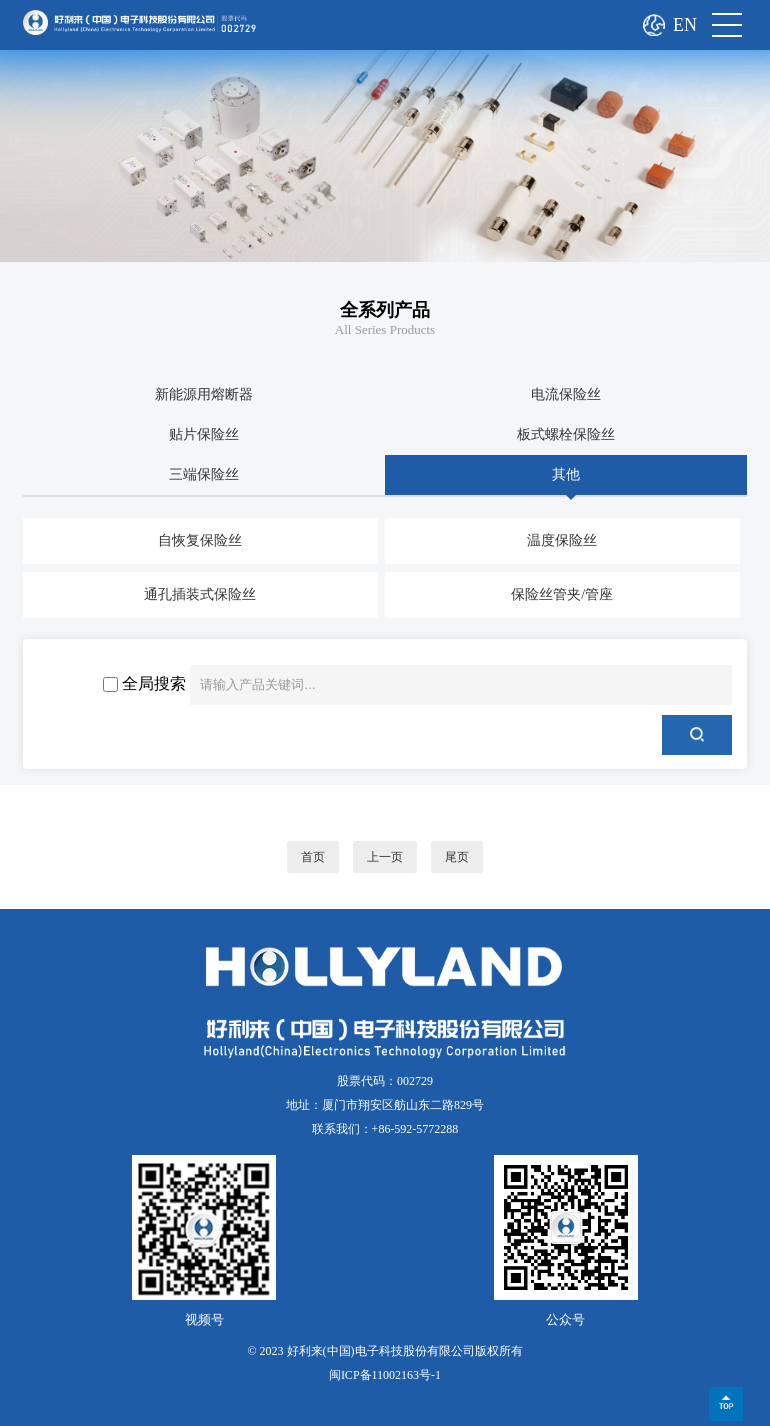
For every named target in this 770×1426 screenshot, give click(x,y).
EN (685, 25)
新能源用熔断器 (204, 394)
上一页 (385, 857)
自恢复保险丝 (200, 540)
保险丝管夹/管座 (562, 594)
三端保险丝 (204, 474)
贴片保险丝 (204, 434)
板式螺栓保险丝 (566, 434)
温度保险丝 (562, 540)
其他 (566, 474)
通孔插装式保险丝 (200, 594)
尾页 (457, 857)
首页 (313, 857)
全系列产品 (385, 310)
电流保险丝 (566, 394)
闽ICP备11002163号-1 (385, 1375)
